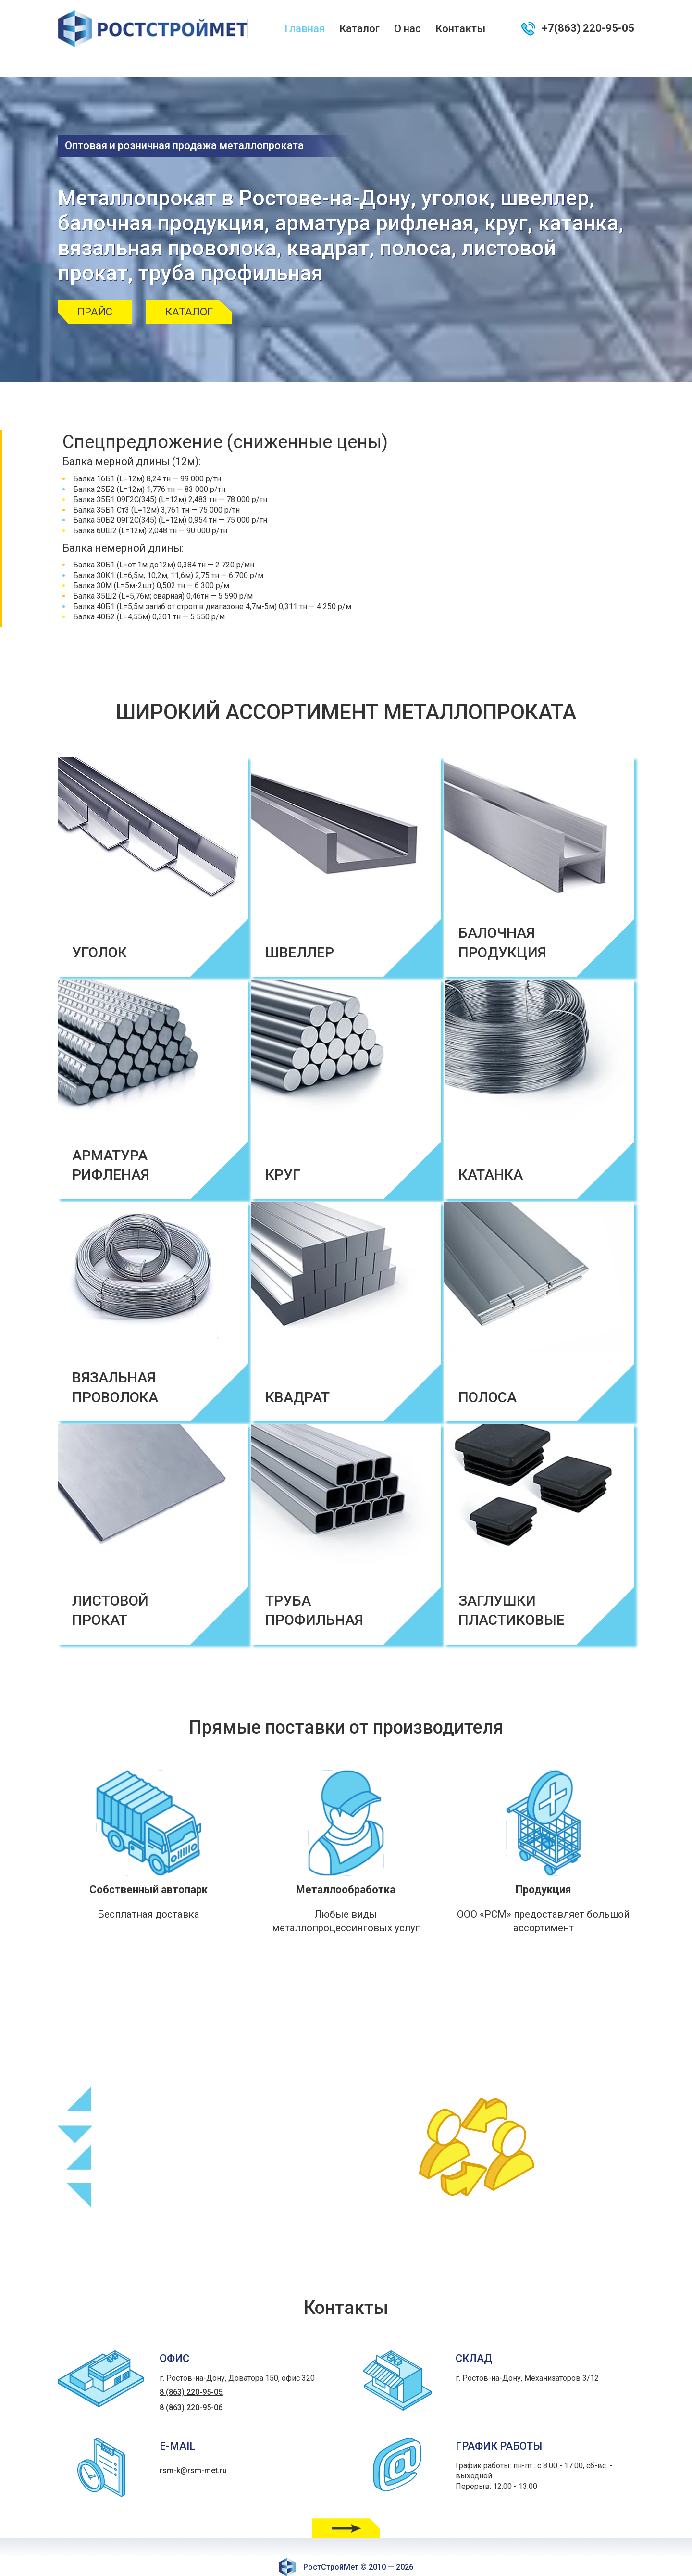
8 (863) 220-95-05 (191, 2372)
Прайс (94, 292)
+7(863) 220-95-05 (588, 28)
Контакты (460, 29)
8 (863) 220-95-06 (191, 2387)
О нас (407, 29)
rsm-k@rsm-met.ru (193, 2450)
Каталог (359, 29)
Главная (304, 29)
